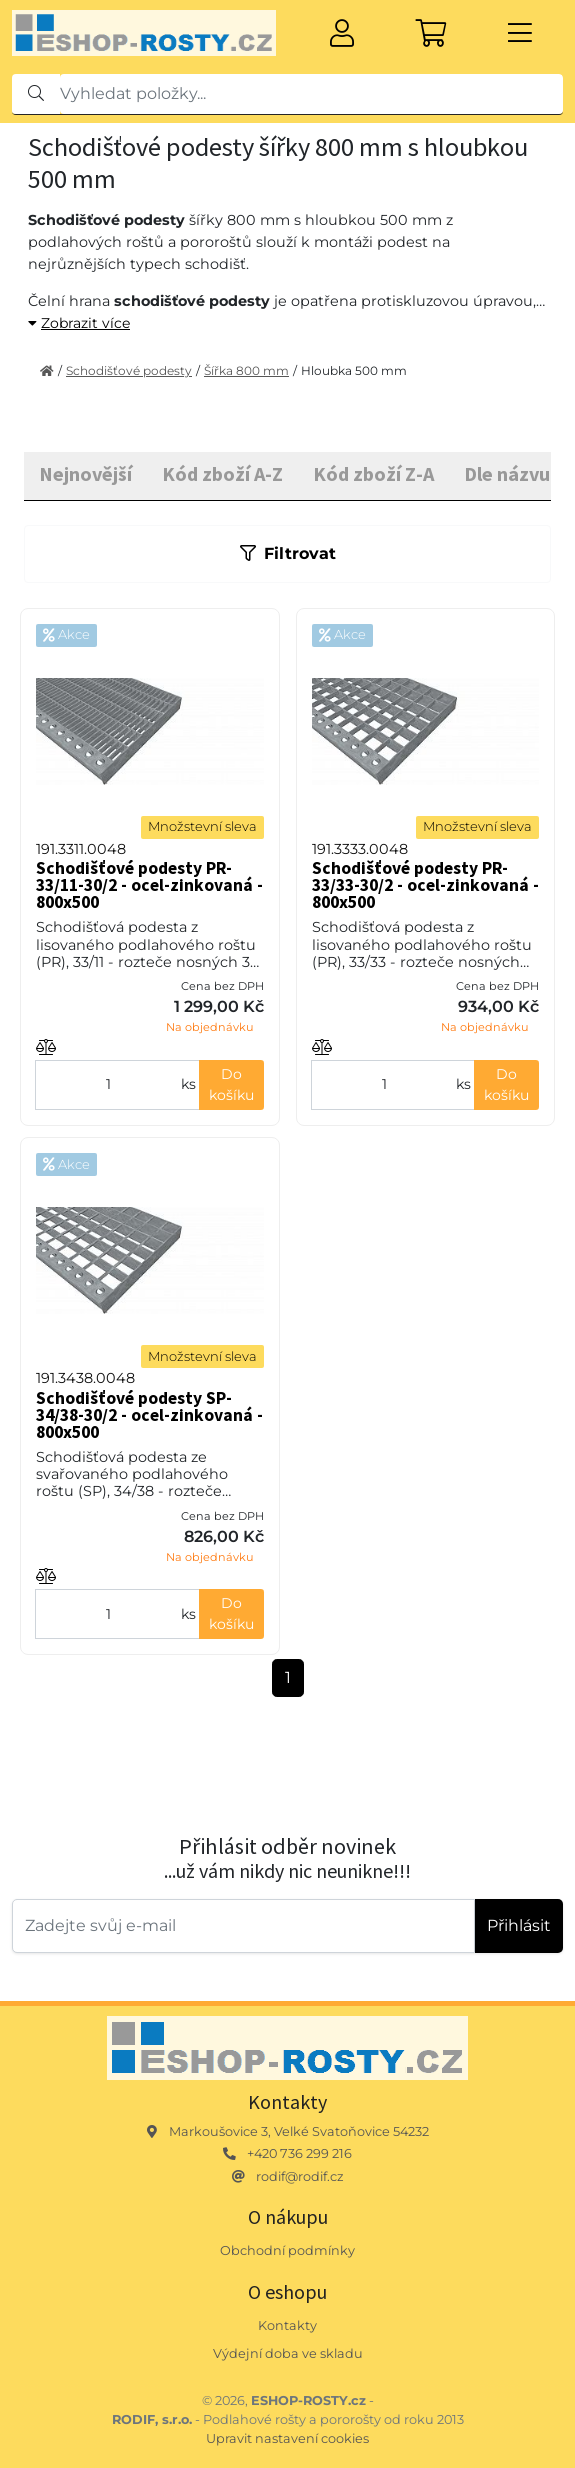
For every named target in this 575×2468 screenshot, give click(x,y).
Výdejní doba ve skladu (288, 2353)
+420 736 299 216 (299, 2153)
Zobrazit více (79, 323)
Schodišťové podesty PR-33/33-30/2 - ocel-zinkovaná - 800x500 (425, 885)
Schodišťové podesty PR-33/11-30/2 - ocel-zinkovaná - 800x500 (149, 885)
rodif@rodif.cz (300, 2176)
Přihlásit (519, 1925)
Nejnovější (85, 473)
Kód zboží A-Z (222, 473)
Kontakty (287, 2325)
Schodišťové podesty (129, 370)
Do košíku (231, 1084)
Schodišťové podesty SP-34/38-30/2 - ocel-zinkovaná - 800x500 (149, 1415)
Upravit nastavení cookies (287, 2438)
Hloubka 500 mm (354, 370)
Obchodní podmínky (287, 2250)
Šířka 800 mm (246, 370)
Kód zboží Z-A (373, 473)
